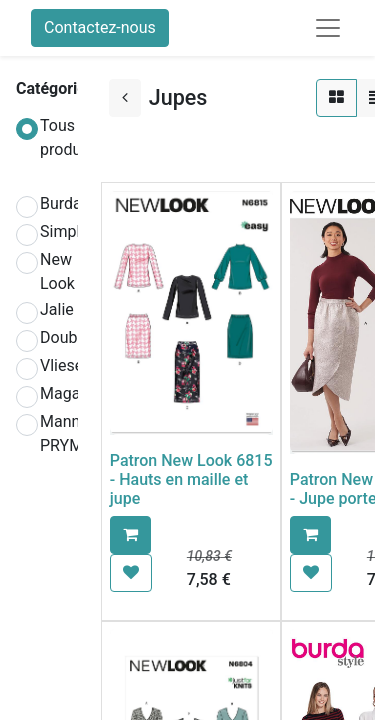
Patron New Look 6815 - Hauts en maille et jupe (191, 479)
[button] (130, 535)
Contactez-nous (100, 27)
